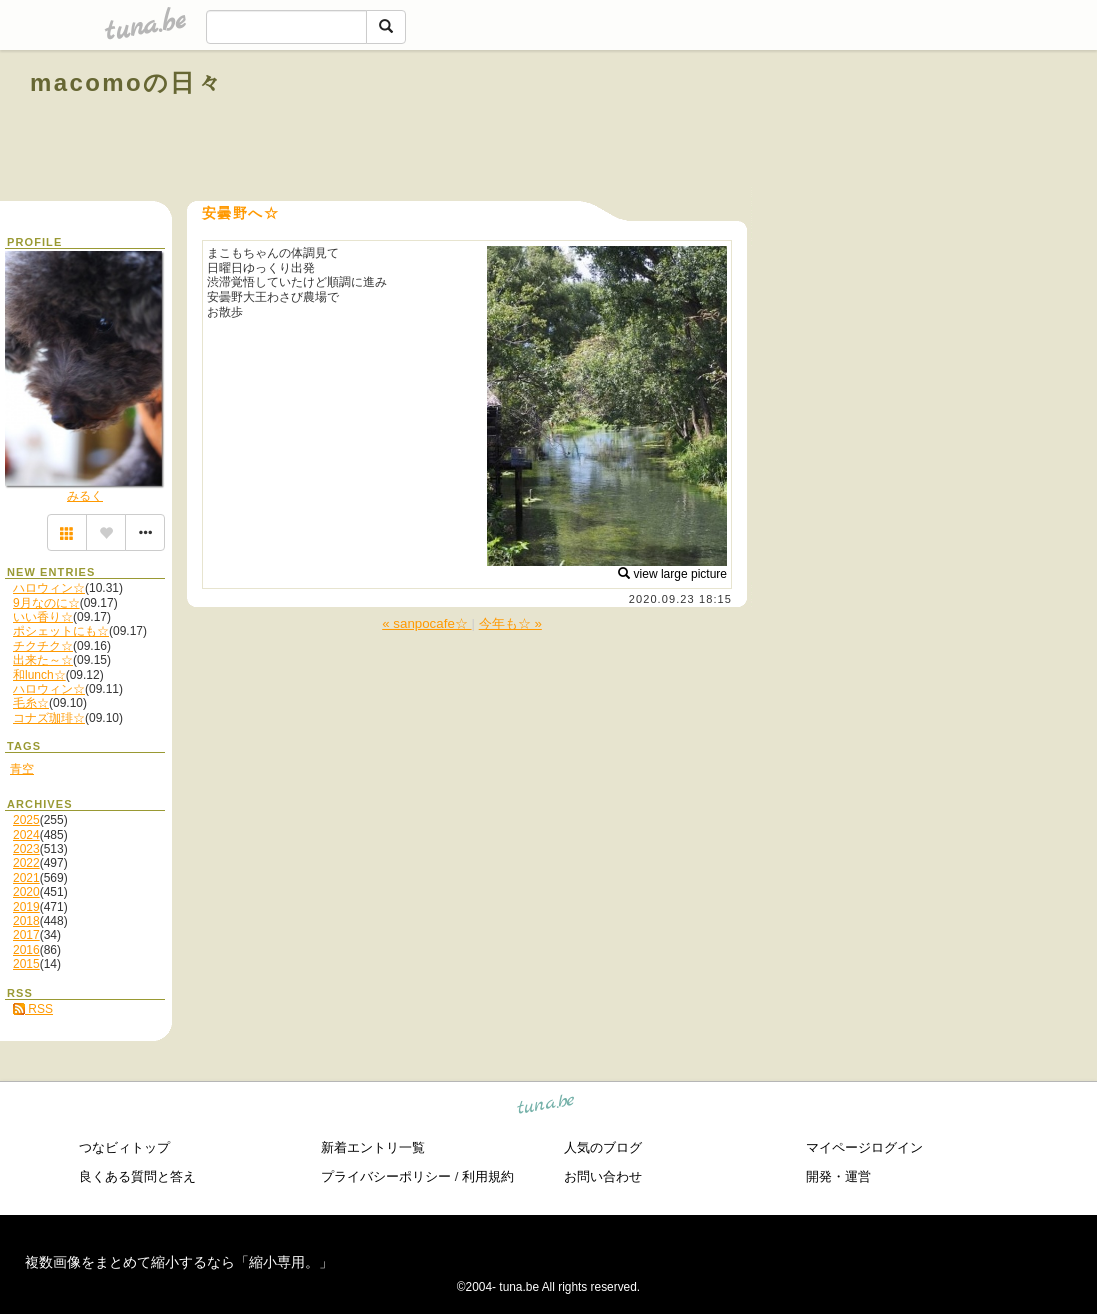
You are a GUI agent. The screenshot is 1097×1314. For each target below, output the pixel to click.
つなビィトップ (124, 1147)
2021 (26, 878)
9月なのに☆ (46, 603)
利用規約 (488, 1176)
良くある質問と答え (137, 1176)
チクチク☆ (43, 646)
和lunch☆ (39, 675)
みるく (85, 496)
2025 (26, 820)
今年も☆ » (510, 623)
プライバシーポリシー (386, 1176)
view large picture (672, 574)
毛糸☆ (31, 703)
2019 (26, 907)
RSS (33, 1009)
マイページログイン (864, 1147)
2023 (26, 849)
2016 (26, 950)
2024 (26, 835)
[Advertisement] (839, 128)
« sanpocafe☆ (426, 623)
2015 (26, 964)
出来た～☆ (43, 660)
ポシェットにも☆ (61, 631)
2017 (26, 935)
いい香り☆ (43, 617)
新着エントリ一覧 (373, 1147)
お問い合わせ (603, 1176)
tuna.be (546, 1107)
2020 (26, 892)
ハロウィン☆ (49, 588)
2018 (26, 921)
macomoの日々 (126, 82)
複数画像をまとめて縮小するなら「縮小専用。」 (179, 1262)
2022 (26, 863)
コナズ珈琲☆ (49, 718)
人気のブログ (603, 1147)
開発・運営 (838, 1176)
